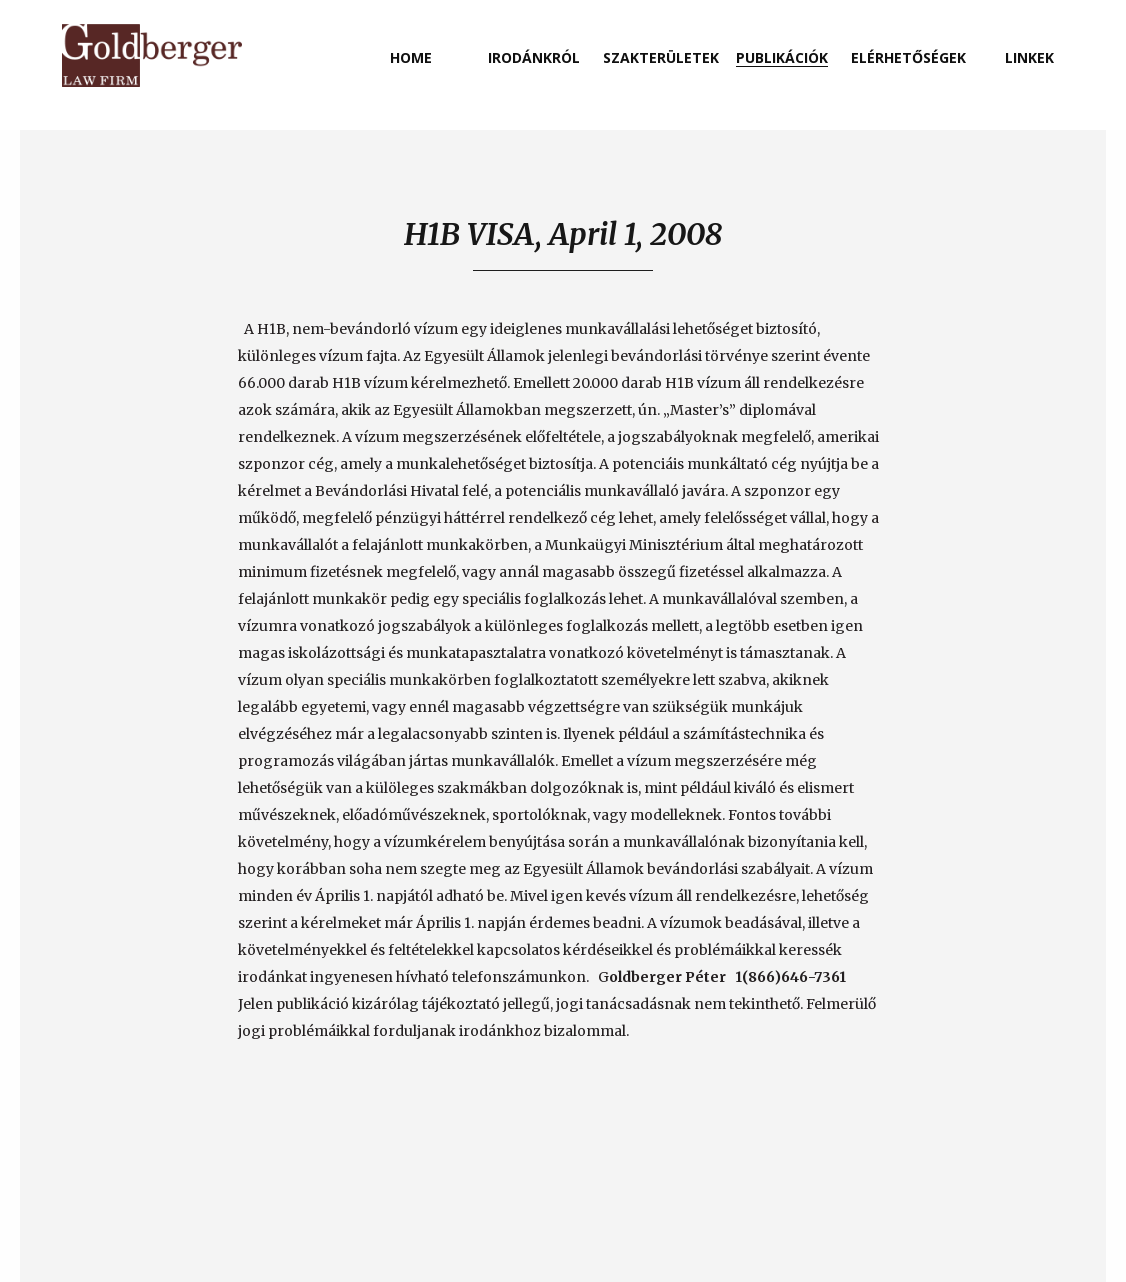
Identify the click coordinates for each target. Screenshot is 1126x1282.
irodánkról (534, 57)
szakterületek (661, 57)
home (411, 57)
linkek (1029, 57)
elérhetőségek (908, 57)
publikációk (782, 57)
